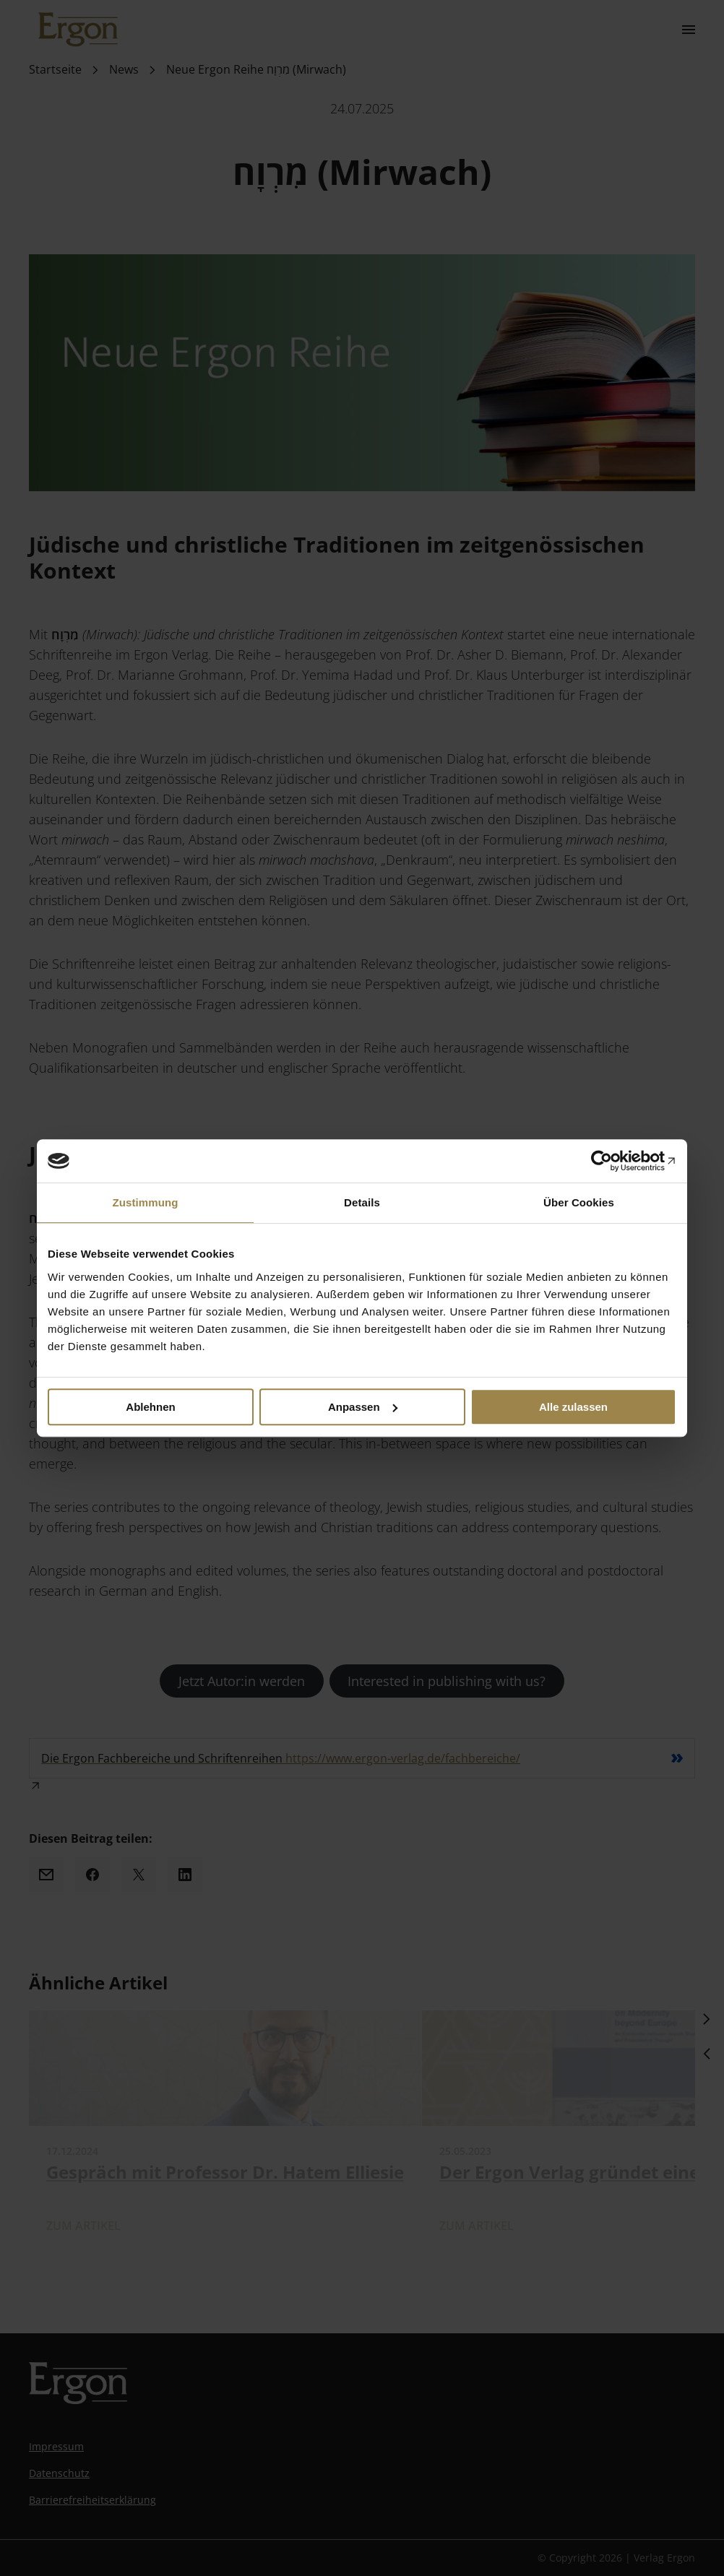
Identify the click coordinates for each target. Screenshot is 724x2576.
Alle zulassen (573, 1407)
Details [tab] (362, 1202)
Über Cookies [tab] (578, 1202)
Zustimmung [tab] (145, 1202)
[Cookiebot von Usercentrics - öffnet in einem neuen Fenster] (613, 1161)
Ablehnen (150, 1407)
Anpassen (362, 1407)
